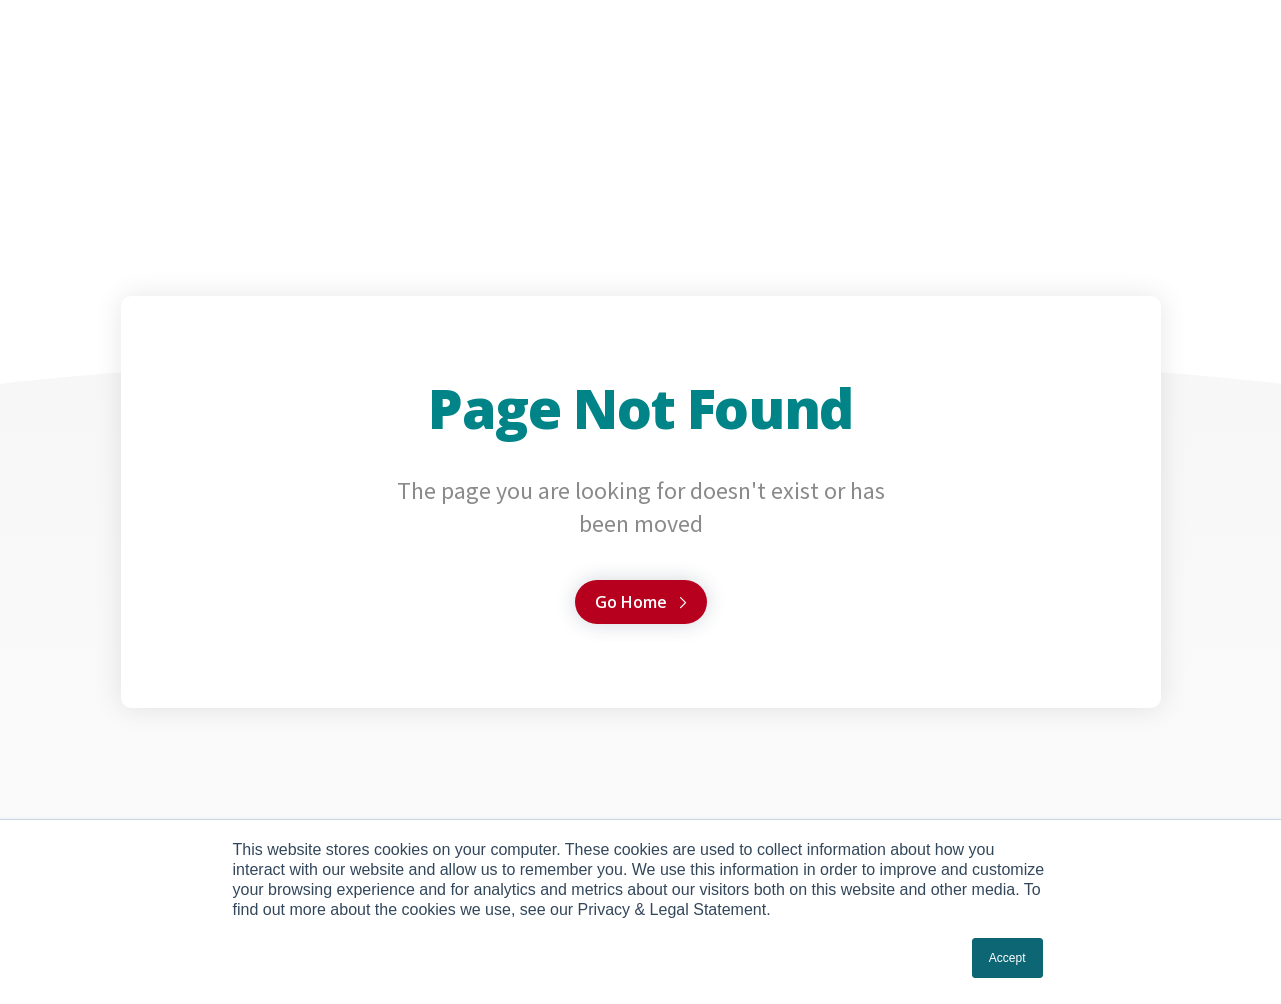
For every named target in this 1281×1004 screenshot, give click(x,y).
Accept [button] (1007, 958)
